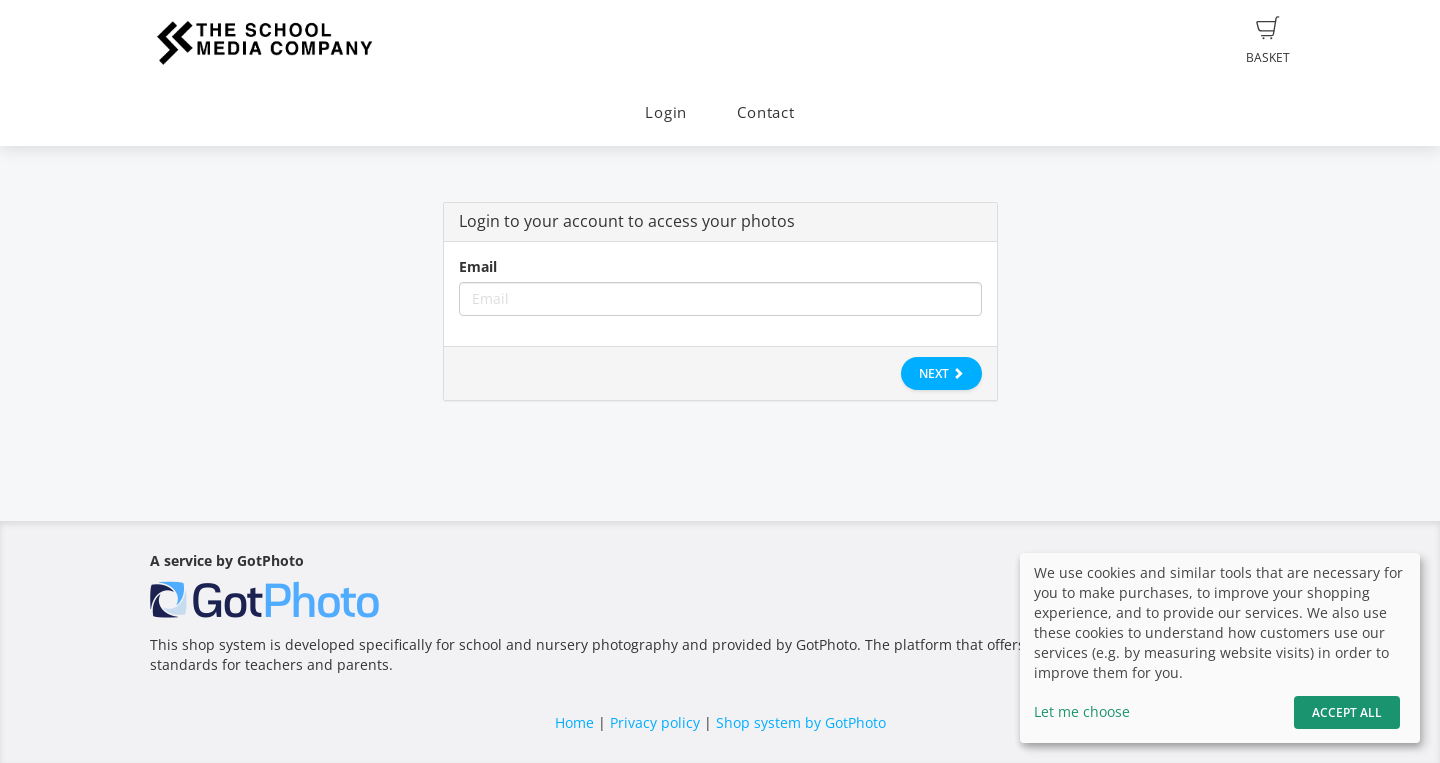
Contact (765, 112)
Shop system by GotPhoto (801, 722)
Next (941, 373)
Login (666, 112)
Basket (1268, 41)
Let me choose (1082, 711)
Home (574, 722)
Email (478, 266)
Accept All (1347, 712)
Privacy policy (655, 722)
